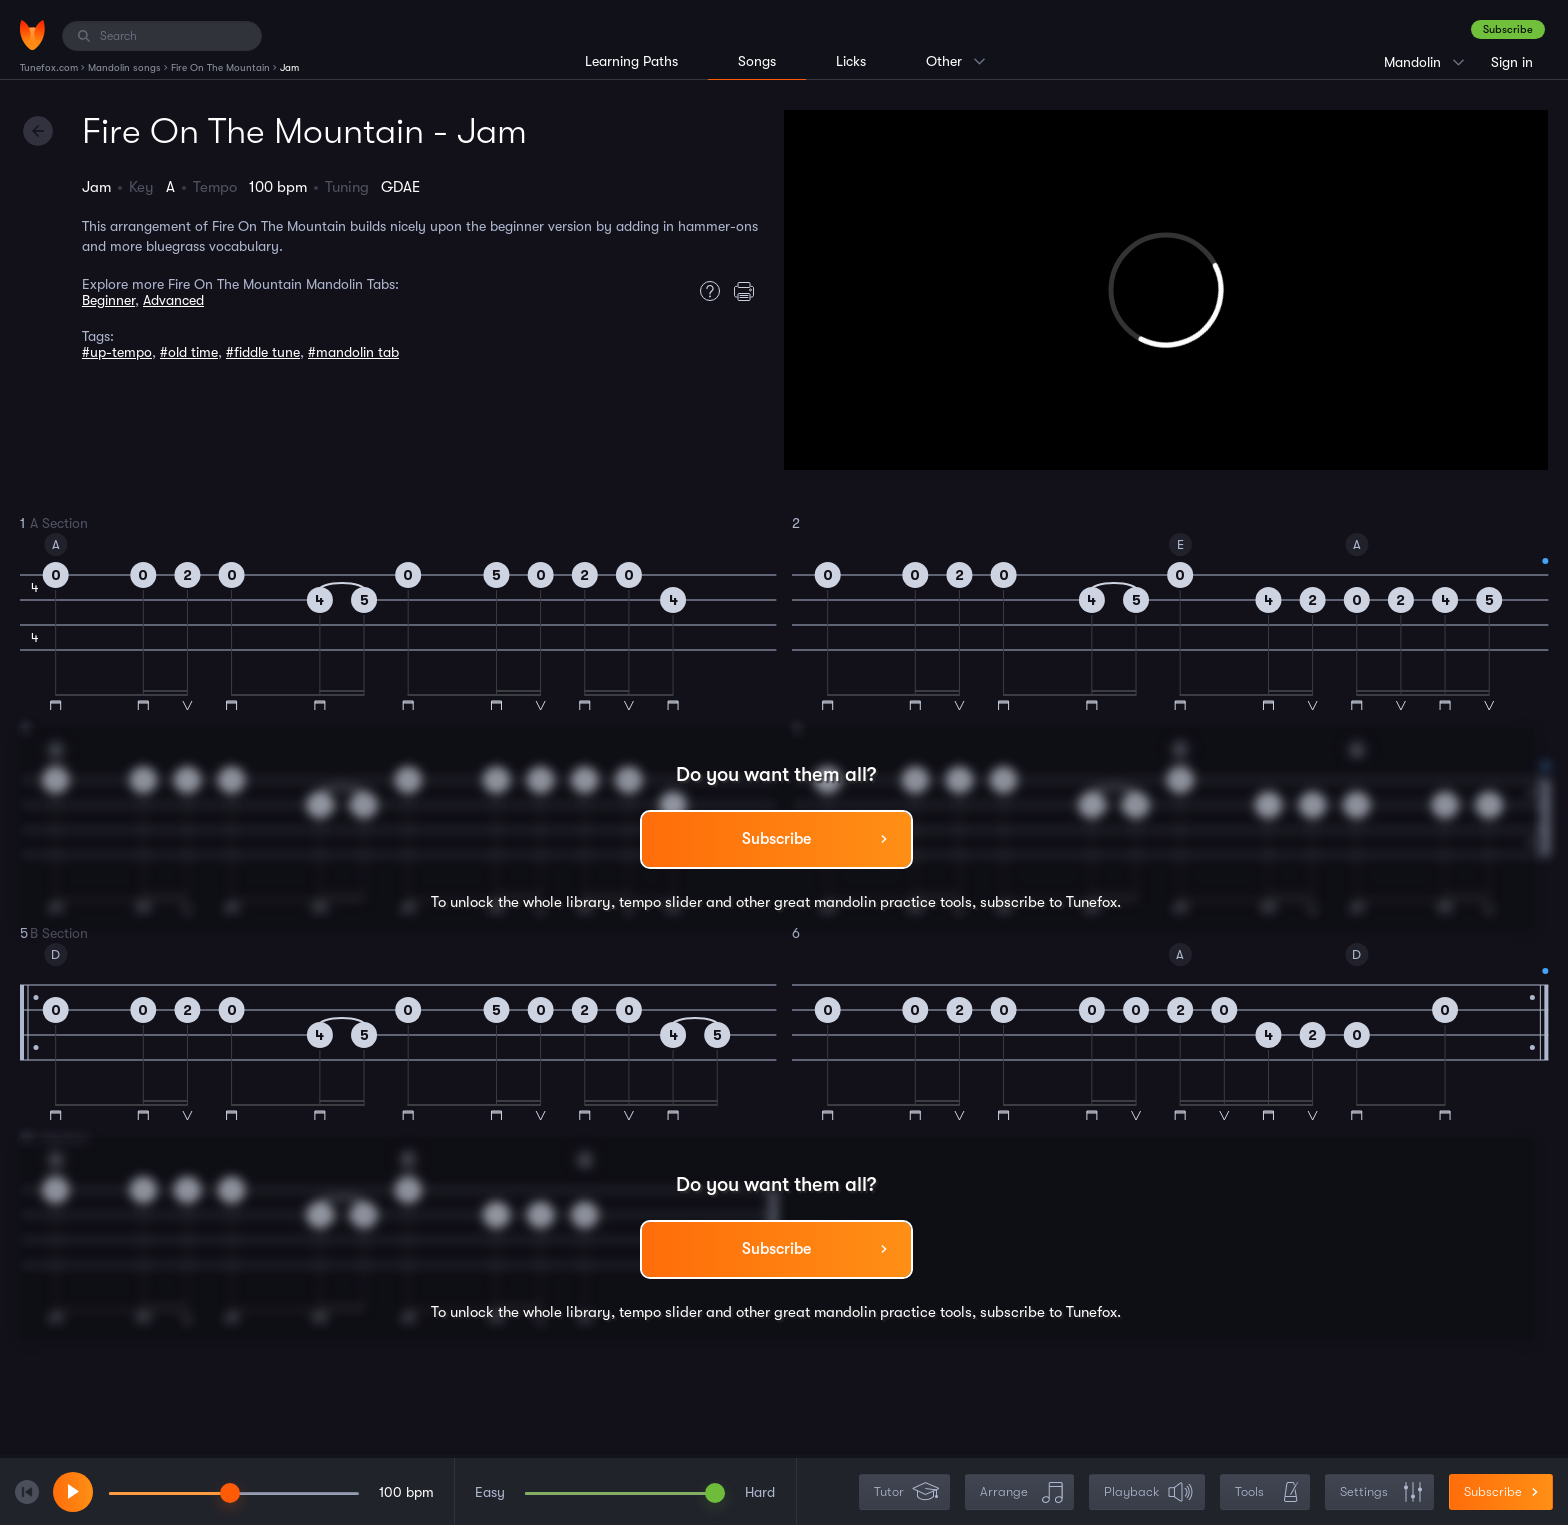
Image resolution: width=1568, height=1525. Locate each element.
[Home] (32, 35)
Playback (1149, 1492)
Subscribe (1508, 29)
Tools (1267, 1492)
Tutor (906, 1492)
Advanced (173, 300)
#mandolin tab (353, 352)
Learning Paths (631, 61)
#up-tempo (117, 352)
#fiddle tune (263, 352)
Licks (851, 61)
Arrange (1021, 1492)
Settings (1381, 1492)
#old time (189, 352)
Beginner (108, 300)
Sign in (1512, 62)
